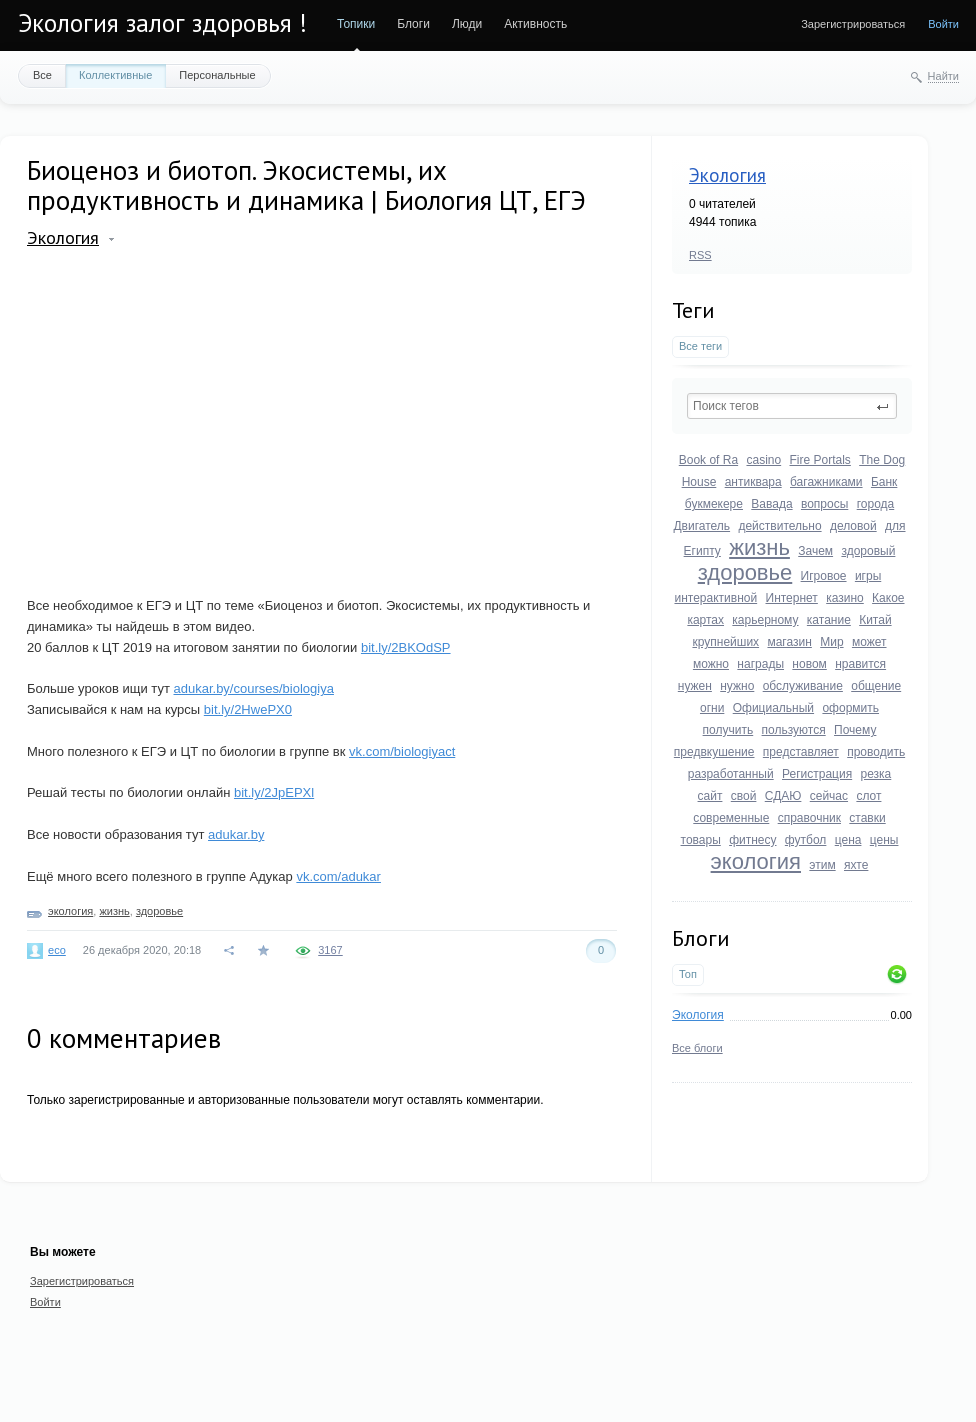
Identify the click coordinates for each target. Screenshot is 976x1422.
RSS (700, 255)
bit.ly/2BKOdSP (406, 647)
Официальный (773, 708)
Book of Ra (708, 460)
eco (57, 950)
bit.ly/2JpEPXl (274, 792)
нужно (737, 686)
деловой (853, 526)
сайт (710, 796)
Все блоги (697, 1048)
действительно (779, 526)
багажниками (826, 482)
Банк (884, 482)
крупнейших (725, 642)
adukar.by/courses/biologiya (254, 688)
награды (760, 664)
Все (42, 75)
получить (728, 730)
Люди (467, 24)
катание (829, 620)
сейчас (829, 796)
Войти (943, 24)
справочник (809, 818)
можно (711, 664)
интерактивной (715, 598)
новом (809, 664)
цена (848, 840)
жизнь (759, 547)
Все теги (700, 346)
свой (744, 796)
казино (845, 598)
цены (884, 840)
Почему (855, 730)
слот (868, 796)
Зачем (815, 551)
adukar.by (236, 834)
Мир (831, 642)
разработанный (731, 774)
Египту (702, 551)
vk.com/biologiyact (402, 751)
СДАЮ (783, 796)
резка (876, 774)
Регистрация (817, 774)
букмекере (714, 504)
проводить (876, 752)
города (876, 504)
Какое (888, 598)
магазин (789, 642)
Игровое (824, 576)
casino (763, 460)
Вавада (771, 504)
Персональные (217, 75)
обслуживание (803, 686)
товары (701, 840)
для (895, 526)
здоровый (868, 551)
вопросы (824, 504)
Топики (356, 24)
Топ (688, 974)
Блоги (413, 24)
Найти (943, 76)
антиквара (753, 482)
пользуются (794, 730)
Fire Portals (820, 460)
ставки (867, 818)
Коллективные (115, 75)
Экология (727, 175)
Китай (875, 620)
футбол (806, 840)
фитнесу (752, 840)
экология (756, 861)
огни (712, 708)
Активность (535, 24)
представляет (801, 752)
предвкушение (714, 752)
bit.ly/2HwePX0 (248, 709)
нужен (695, 686)
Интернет (792, 598)
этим (822, 865)
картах (705, 620)
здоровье (745, 572)
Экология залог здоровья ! (162, 23)
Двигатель (701, 526)
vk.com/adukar (338, 876)
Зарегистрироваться (853, 24)
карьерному (765, 620)
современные (731, 818)
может (869, 642)
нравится (860, 664)
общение (876, 686)
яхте (856, 865)
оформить (850, 708)
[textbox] (792, 406)
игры (868, 576)
